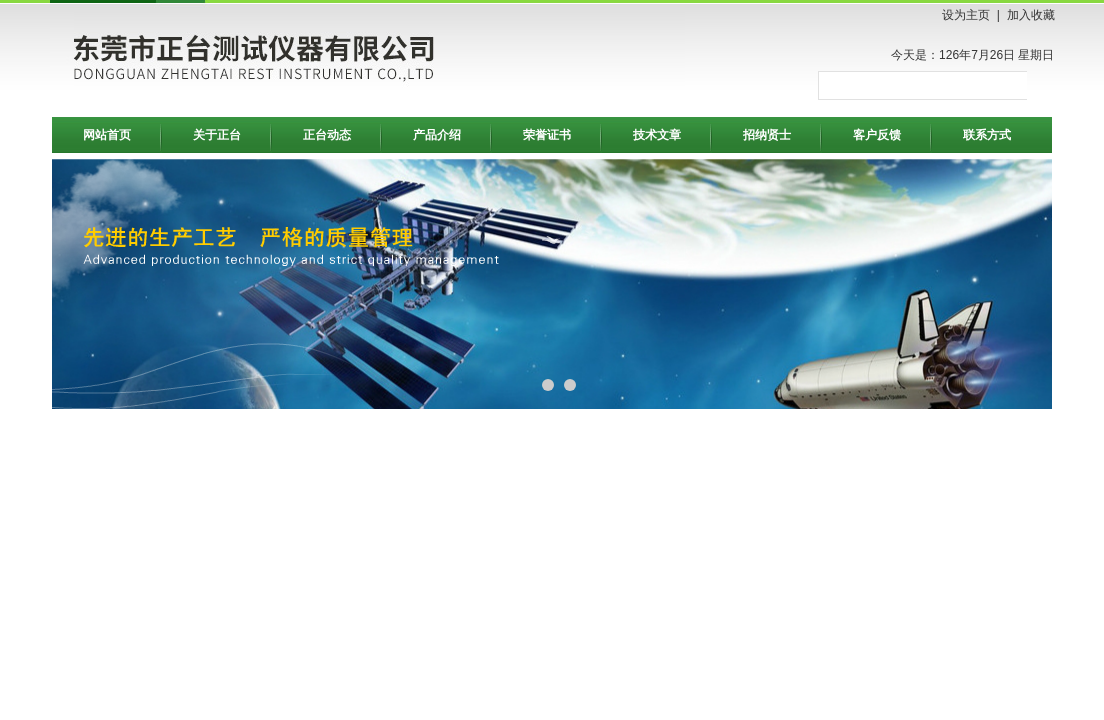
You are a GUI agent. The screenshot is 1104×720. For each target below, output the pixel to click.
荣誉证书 (547, 135)
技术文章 (657, 135)
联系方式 (987, 135)
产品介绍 (437, 135)
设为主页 (966, 15)
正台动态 (327, 135)
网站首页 (107, 135)
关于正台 (217, 135)
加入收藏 (1031, 15)
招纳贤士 (767, 135)
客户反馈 (877, 135)
